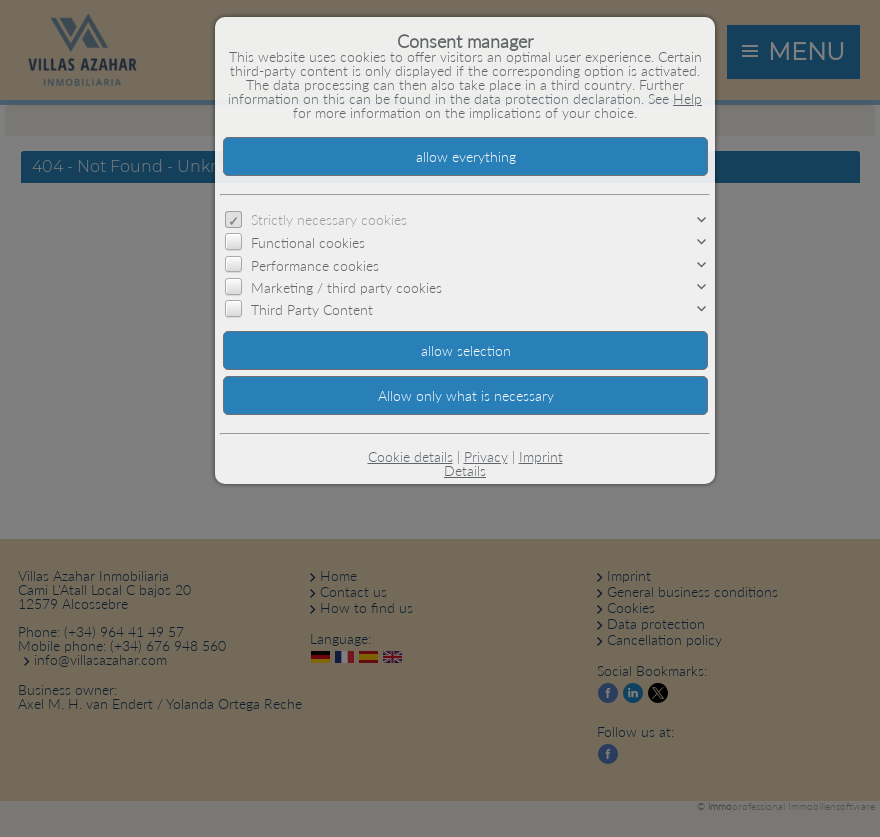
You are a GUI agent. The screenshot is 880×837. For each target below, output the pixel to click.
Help (687, 98)
